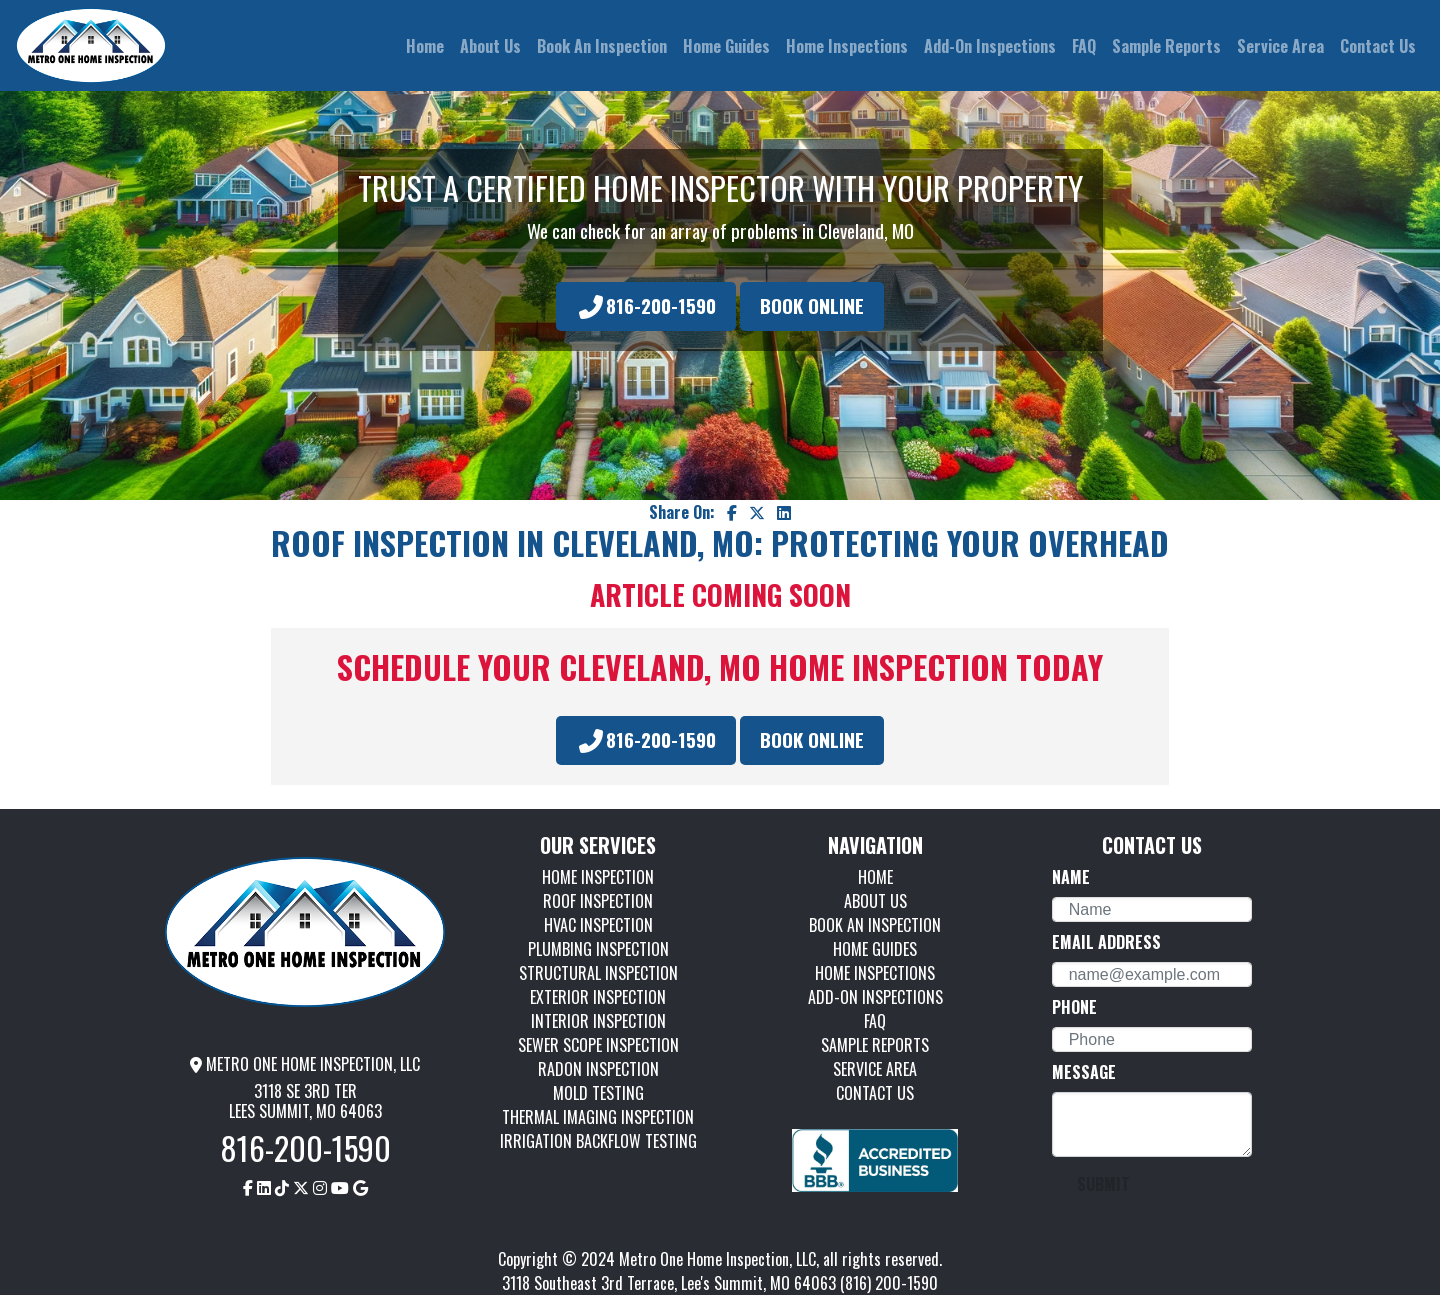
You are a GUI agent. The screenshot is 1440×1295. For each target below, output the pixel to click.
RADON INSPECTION (598, 1069)
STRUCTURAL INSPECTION (598, 973)
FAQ (875, 1021)
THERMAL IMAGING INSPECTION (598, 1117)
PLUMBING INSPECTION (598, 949)
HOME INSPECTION (598, 877)
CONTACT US (875, 1093)
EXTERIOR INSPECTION (598, 997)
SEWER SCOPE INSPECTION (598, 1045)
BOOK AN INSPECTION (875, 925)
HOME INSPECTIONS (875, 973)
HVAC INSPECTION (598, 925)
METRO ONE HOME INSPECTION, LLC (305, 1064)
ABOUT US (875, 901)
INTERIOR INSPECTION (598, 1021)
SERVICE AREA (875, 1069)
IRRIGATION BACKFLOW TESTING (598, 1141)
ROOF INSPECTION (598, 901)
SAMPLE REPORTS (875, 1045)
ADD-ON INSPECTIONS (875, 997)
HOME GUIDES (875, 949)
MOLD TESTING (598, 1093)
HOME (875, 877)
